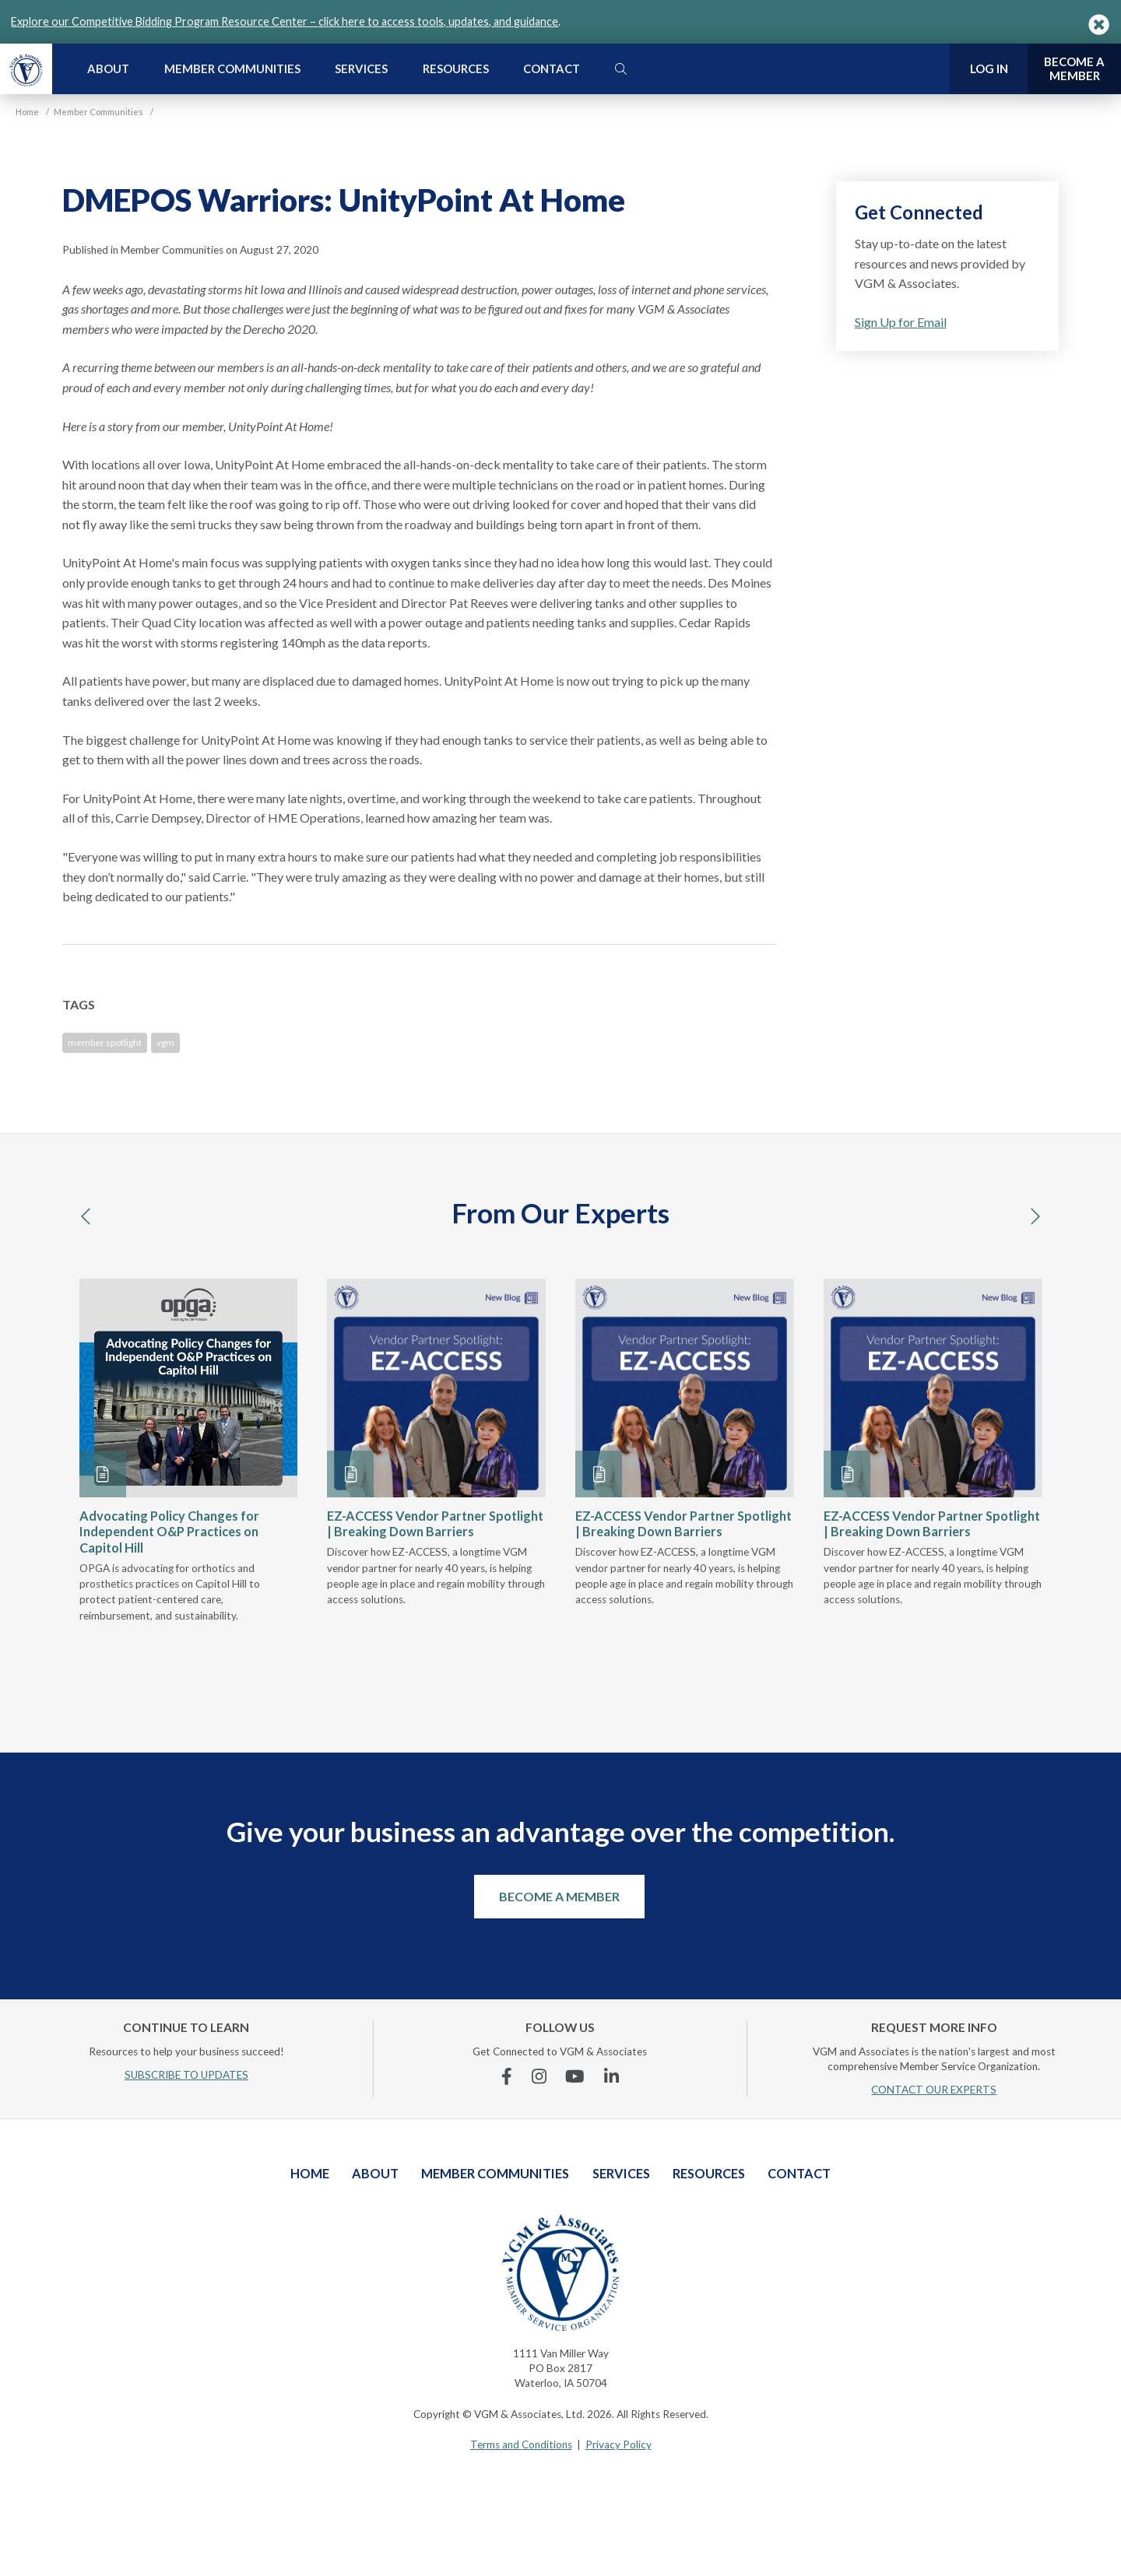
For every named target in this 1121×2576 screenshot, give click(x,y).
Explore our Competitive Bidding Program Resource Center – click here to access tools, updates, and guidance (284, 21)
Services (361, 68)
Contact (551, 68)
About (108, 68)
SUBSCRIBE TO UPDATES (186, 2075)
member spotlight (105, 1042)
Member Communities (232, 68)
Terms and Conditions (521, 2444)
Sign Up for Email (901, 321)
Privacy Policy (618, 2444)
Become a (1074, 68)
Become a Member (559, 1896)
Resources (456, 68)
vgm (165, 1042)
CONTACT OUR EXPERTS (933, 2089)
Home (309, 2173)
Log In (989, 68)
